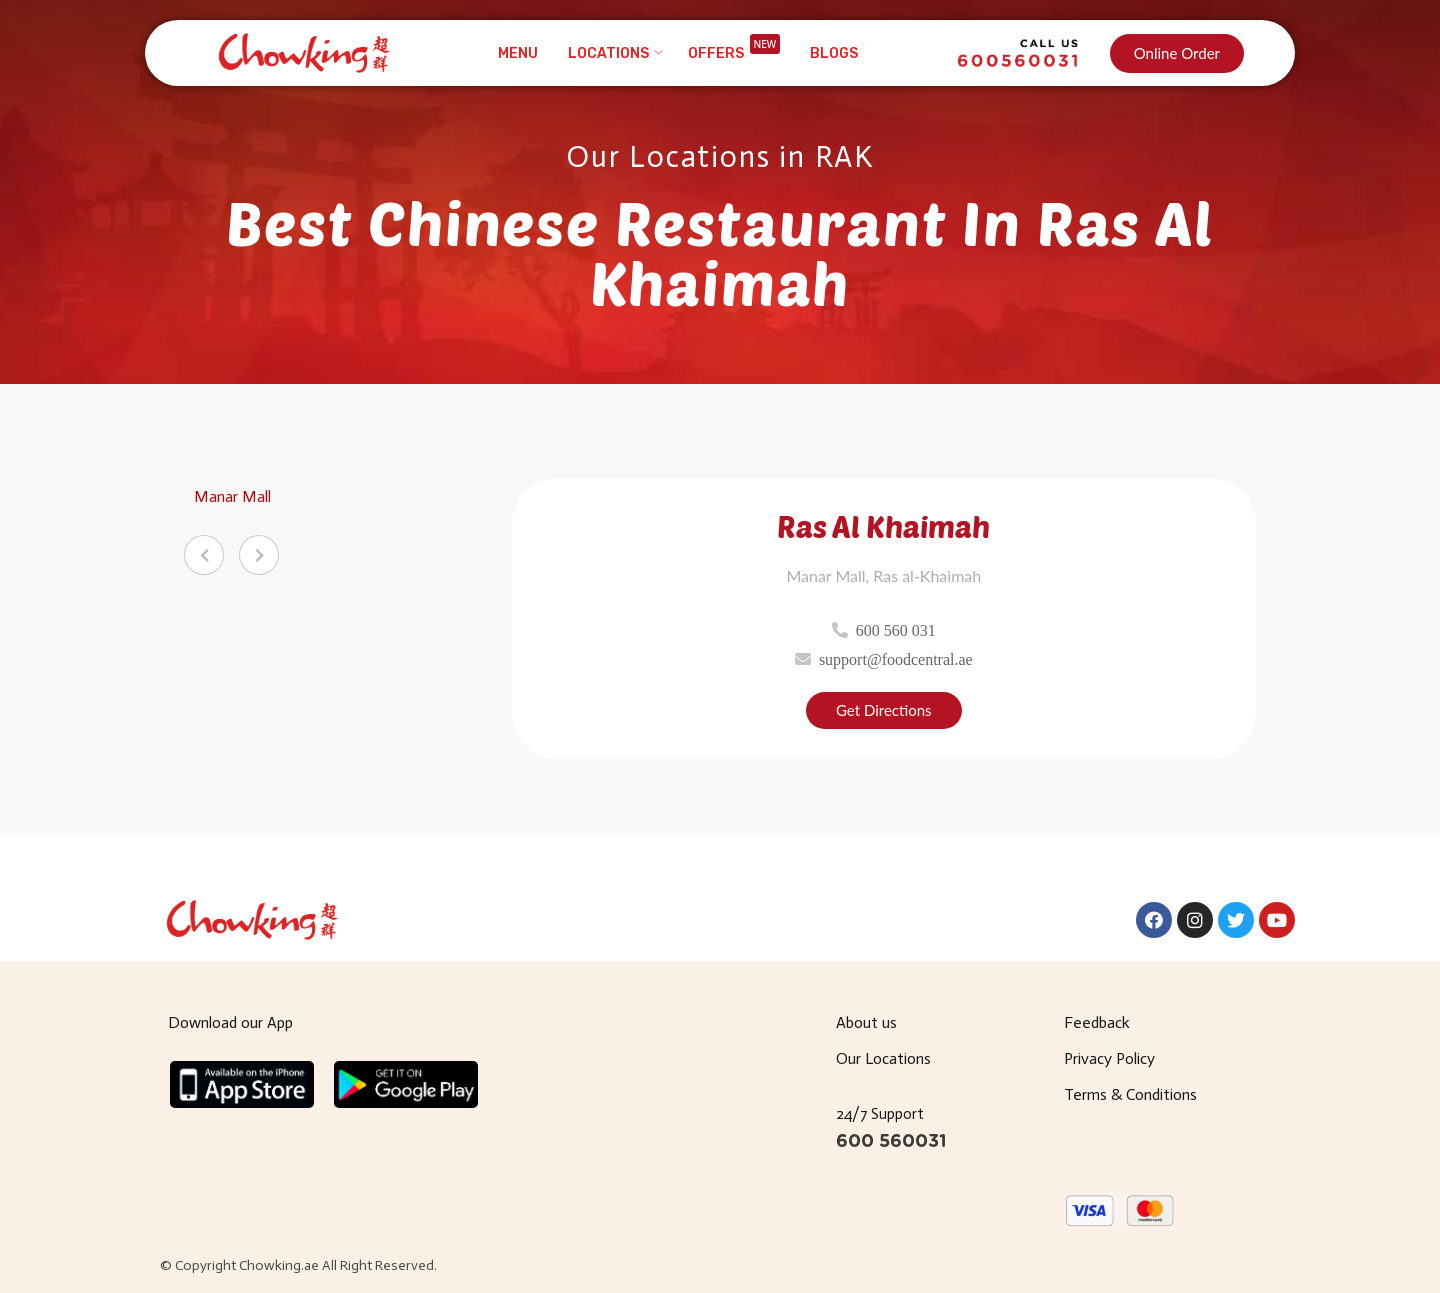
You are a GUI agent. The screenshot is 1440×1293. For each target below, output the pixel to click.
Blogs (834, 53)
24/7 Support (880, 1114)
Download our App (230, 1022)
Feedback (1097, 1022)
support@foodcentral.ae (896, 659)
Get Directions (884, 710)
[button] (1177, 53)
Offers (734, 53)
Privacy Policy (1109, 1058)
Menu (518, 53)
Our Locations (883, 1058)
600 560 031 (896, 630)
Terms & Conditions (1130, 1094)
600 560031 (891, 1142)
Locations (608, 53)
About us (866, 1022)
